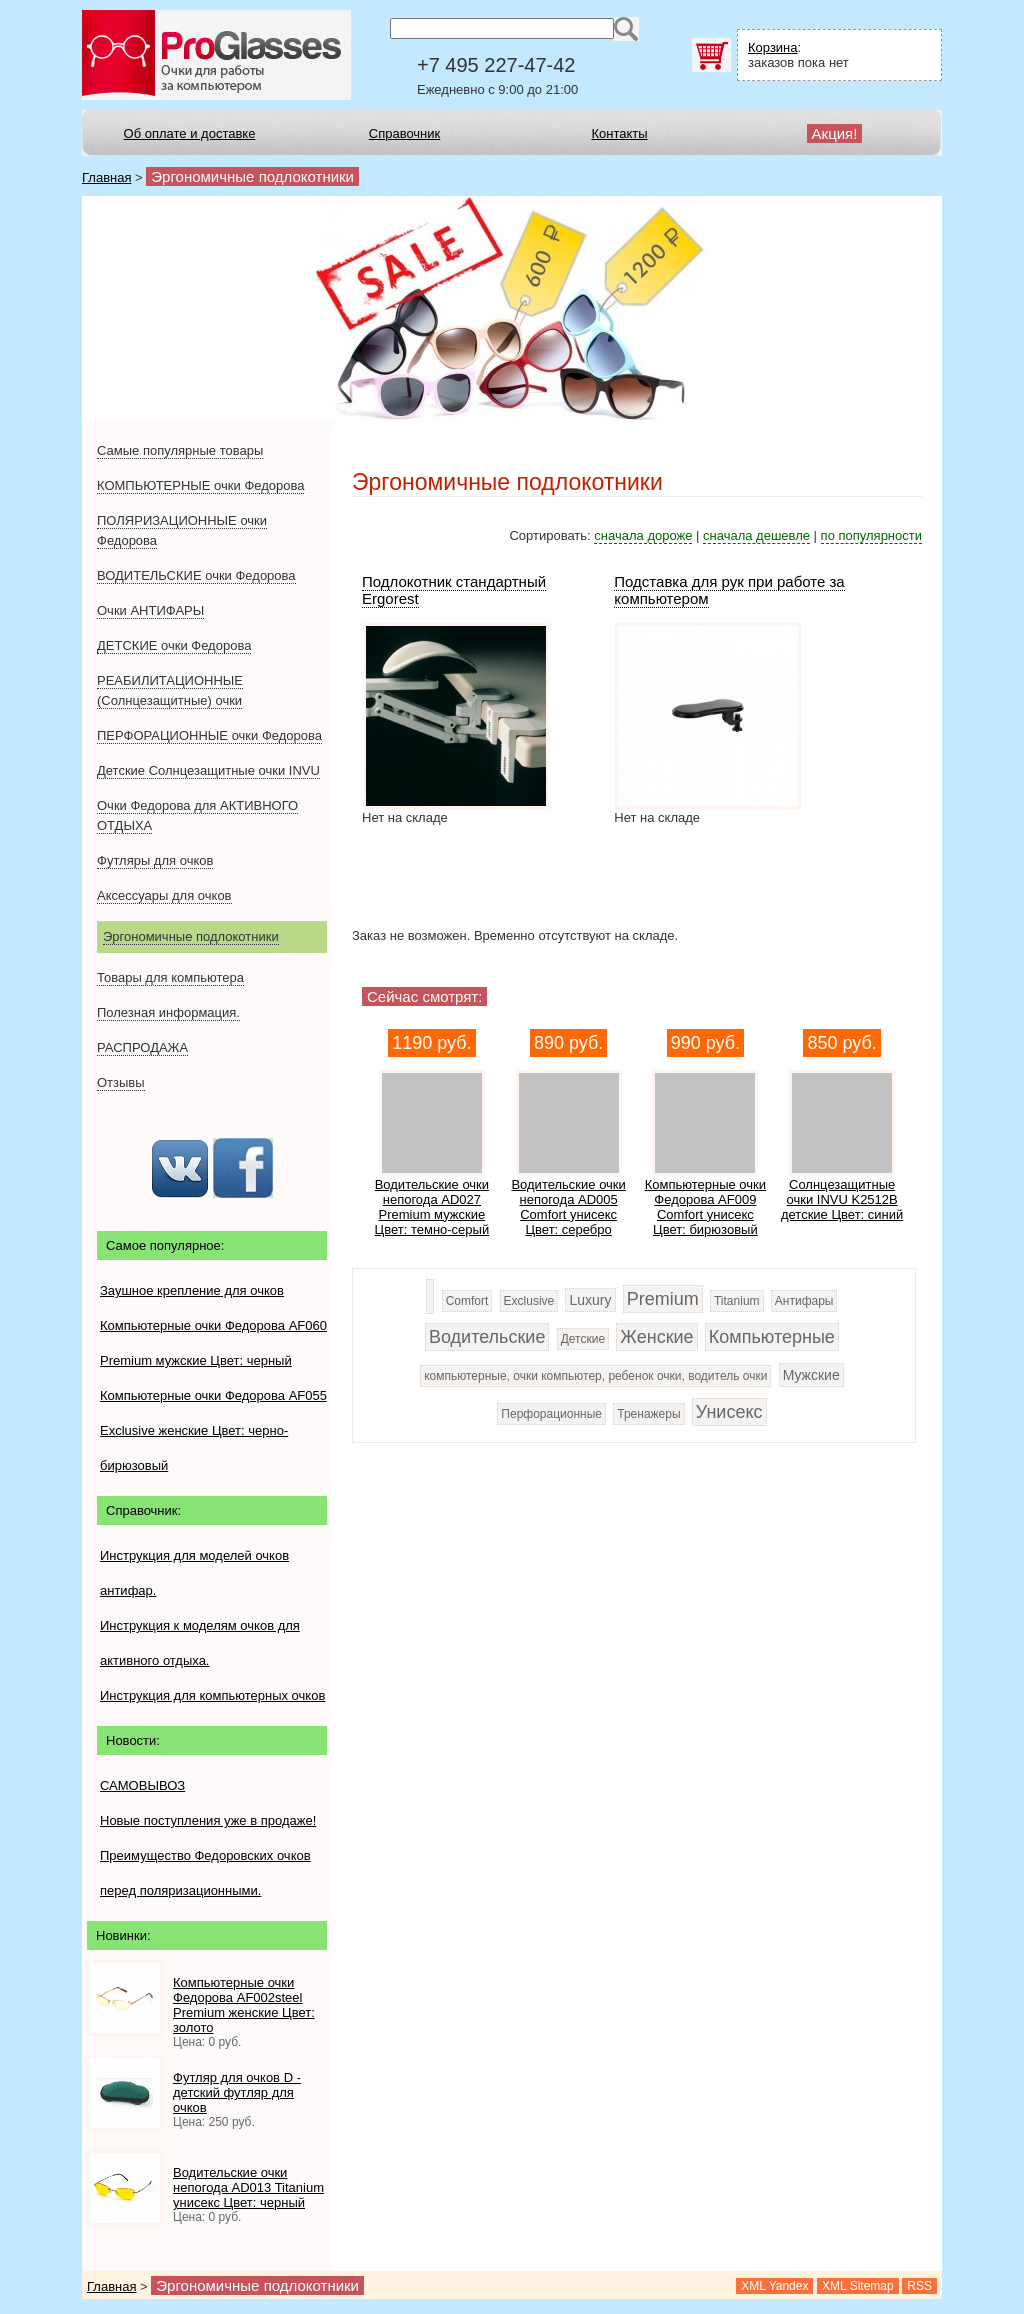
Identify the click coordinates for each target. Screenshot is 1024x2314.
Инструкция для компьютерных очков (212, 1695)
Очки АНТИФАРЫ (150, 610)
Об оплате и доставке (190, 133)
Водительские (487, 1337)
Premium (663, 1299)
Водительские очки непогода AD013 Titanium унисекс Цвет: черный (248, 2187)
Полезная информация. (168, 1012)
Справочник (405, 133)
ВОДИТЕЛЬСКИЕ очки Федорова (196, 575)
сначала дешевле (756, 535)
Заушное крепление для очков (192, 1290)
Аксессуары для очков (164, 895)
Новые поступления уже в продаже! (208, 1820)
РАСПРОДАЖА (142, 1047)
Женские (656, 1337)
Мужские (811, 1375)
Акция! (835, 133)
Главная (106, 177)
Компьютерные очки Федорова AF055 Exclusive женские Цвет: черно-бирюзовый (213, 1430)
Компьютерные (772, 1337)
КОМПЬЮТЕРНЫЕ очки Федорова (200, 485)
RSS (919, 2286)
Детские (583, 1339)
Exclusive (529, 1301)
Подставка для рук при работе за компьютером (729, 590)
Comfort (467, 1301)
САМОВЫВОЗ (142, 1785)
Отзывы (121, 1082)
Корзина (773, 47)
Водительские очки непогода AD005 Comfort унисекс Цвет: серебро (568, 1207)
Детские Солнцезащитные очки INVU (208, 770)
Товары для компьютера (170, 977)
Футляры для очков (155, 860)
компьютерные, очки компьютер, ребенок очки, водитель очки (595, 1376)
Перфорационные (551, 1414)
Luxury (590, 1300)
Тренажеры (648, 1414)
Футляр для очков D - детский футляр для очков (237, 2092)
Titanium (737, 1301)
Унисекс (729, 1412)
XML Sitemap (858, 2286)
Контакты (619, 133)
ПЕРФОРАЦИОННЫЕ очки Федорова (209, 735)
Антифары (804, 1301)
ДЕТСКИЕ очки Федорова (174, 645)
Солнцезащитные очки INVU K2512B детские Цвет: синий (842, 1199)
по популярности (871, 535)
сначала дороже (643, 535)
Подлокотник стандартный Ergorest (454, 590)
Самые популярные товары (180, 450)
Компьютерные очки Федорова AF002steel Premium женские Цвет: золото (244, 2005)
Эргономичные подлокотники (191, 936)
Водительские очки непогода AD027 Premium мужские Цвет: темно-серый (432, 1207)
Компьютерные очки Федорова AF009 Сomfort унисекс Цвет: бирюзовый (705, 1207)
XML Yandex (774, 2286)
